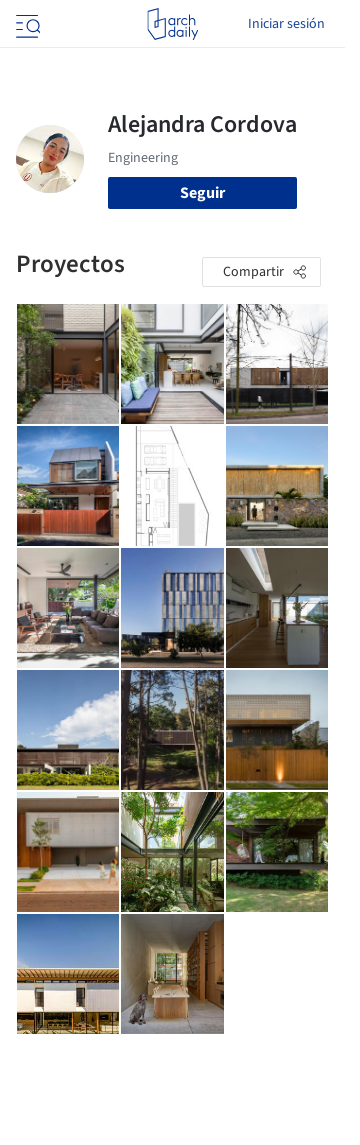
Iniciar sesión (286, 24)
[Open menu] (26, 24)
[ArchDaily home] (172, 24)
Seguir (202, 193)
